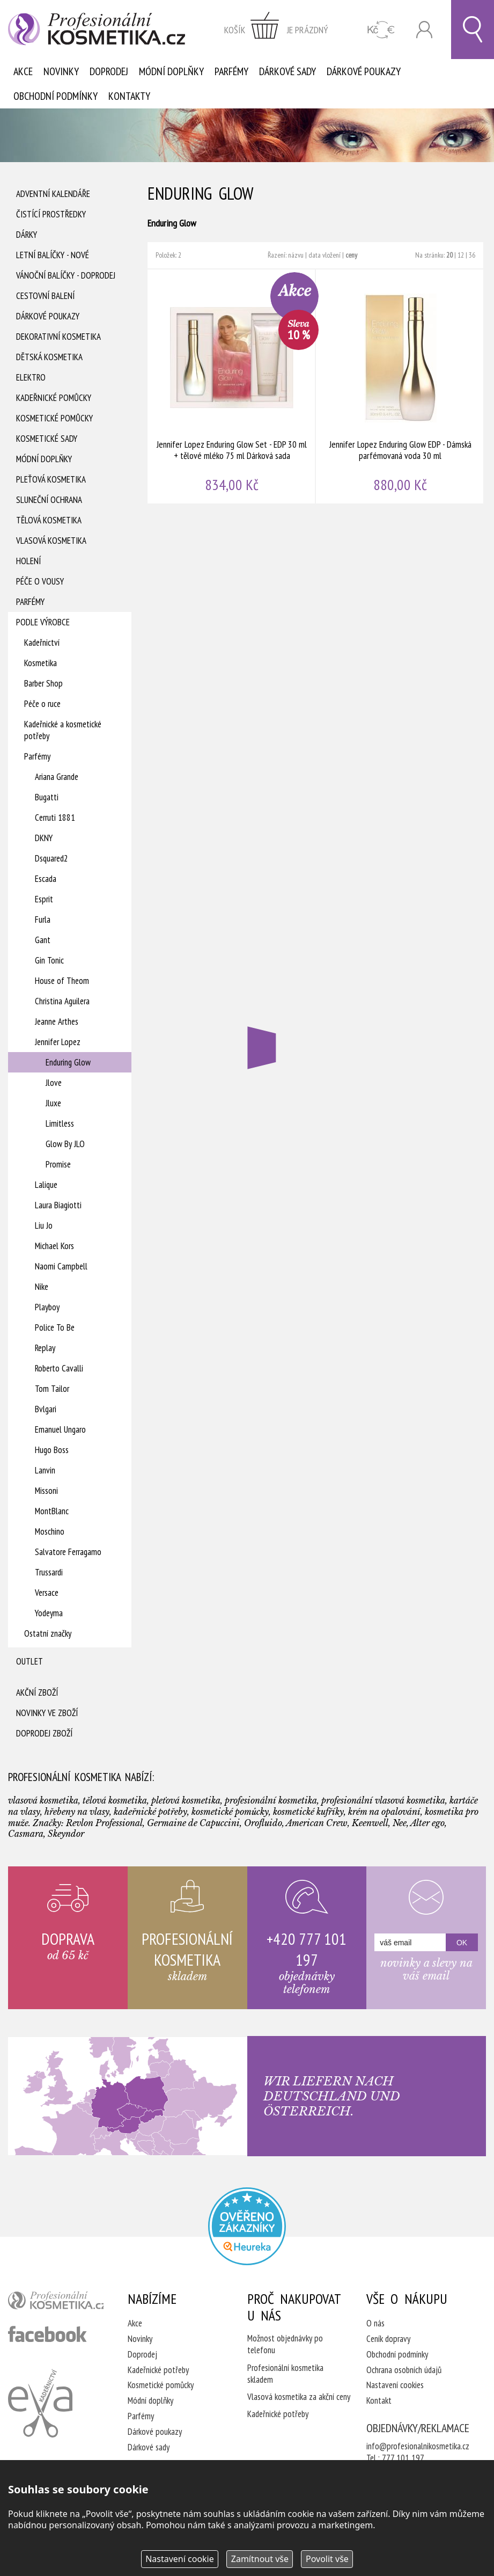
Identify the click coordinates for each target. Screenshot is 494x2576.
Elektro (31, 377)
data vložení (324, 255)
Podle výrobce (43, 622)
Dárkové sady (287, 71)
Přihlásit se (424, 30)
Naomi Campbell (61, 1266)
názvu (296, 255)
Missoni (46, 1491)
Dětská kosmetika (49, 357)
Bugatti (46, 797)
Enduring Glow (68, 1062)
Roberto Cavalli (59, 1368)
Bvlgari (45, 1409)
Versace (46, 1593)
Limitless (60, 1123)
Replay (45, 1348)
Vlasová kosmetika (51, 540)
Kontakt (379, 2400)
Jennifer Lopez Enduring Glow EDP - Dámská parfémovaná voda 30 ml (400, 386)
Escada (45, 879)
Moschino (49, 1531)
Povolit (327, 2559)
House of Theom (62, 981)
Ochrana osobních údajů (403, 2370)
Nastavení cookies (395, 2385)
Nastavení (179, 2559)
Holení (28, 561)
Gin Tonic (49, 960)
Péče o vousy (40, 581)
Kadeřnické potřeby (158, 2370)
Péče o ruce (42, 704)
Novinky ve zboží (47, 1713)
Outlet (29, 1661)
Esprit (44, 899)
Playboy (47, 1307)
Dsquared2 (51, 858)
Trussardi (49, 1572)
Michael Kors (54, 1246)
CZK (381, 30)
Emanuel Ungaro (60, 1429)
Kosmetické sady (46, 438)
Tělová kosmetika (49, 520)
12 (461, 255)
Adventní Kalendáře (53, 194)
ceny (351, 255)
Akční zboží (37, 1692)
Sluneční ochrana (49, 500)
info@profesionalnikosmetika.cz (417, 2446)
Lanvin (45, 1470)
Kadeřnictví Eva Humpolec (40, 2403)
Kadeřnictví (42, 642)
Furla (42, 919)
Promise (58, 1164)
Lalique (46, 1185)
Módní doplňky (171, 71)
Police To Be (55, 1327)
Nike (41, 1287)
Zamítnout (260, 2559)
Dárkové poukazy (364, 71)
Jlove (54, 1083)
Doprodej (109, 71)
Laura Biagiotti (58, 1205)
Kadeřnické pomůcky (53, 398)
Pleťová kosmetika (51, 479)
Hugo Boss (52, 1450)
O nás (375, 2323)
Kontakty (129, 96)
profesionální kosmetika (56, 2302)
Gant (42, 940)
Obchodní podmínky (55, 96)
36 (472, 255)
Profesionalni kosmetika (247, 2226)
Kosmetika (40, 663)
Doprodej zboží (44, 1733)
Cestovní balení (45, 296)
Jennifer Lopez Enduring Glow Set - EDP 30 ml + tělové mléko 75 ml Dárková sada (232, 386)
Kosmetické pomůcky (54, 418)
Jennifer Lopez (57, 1042)
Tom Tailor (52, 1389)
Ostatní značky (47, 1633)
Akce (23, 71)
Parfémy (231, 71)
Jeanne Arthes (56, 1021)
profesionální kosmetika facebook (47, 2334)
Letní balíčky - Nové (52, 255)
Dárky (26, 234)
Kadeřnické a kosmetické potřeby (62, 730)
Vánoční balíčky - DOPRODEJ (65, 275)
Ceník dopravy (388, 2339)
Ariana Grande (56, 777)
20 (449, 255)
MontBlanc (52, 1511)
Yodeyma (49, 1613)
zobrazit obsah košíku (276, 29)
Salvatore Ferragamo (68, 1552)
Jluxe (53, 1103)
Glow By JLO (65, 1144)
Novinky (61, 71)
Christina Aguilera (62, 1001)
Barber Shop (43, 683)
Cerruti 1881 (55, 817)
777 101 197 (403, 2458)
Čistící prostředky (51, 214)
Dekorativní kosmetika (58, 336)
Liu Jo (44, 1225)
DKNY (44, 838)
